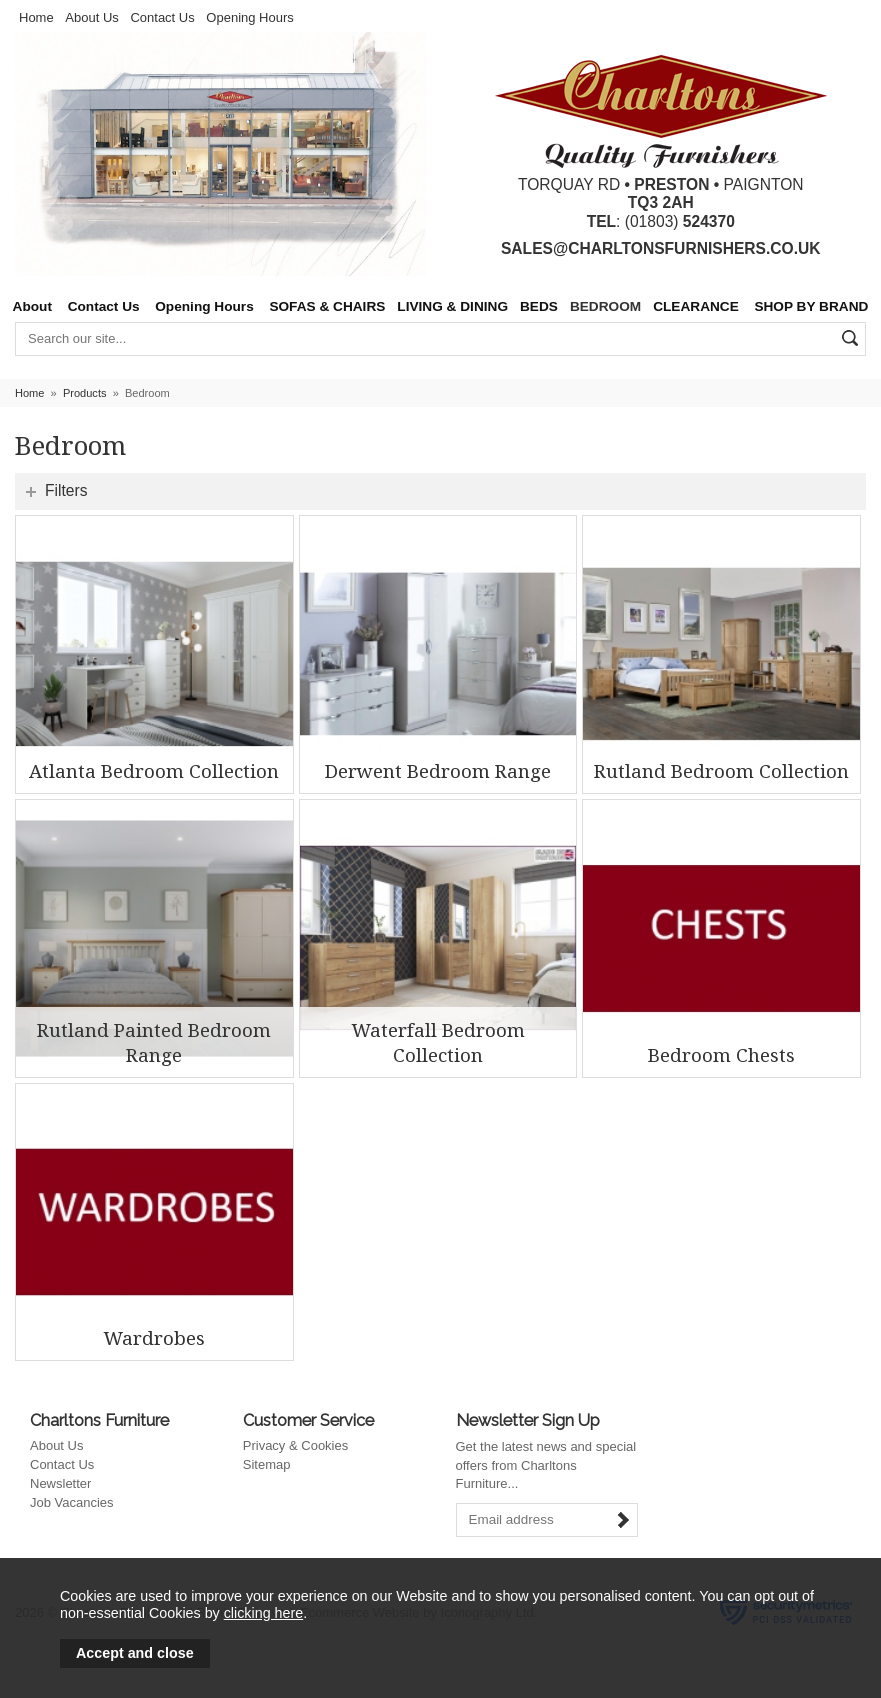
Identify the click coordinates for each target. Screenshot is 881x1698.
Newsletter (60, 1483)
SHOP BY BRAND (811, 306)
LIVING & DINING (452, 306)
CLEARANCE (696, 306)
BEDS (539, 306)
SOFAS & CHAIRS (327, 306)
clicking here (263, 1613)
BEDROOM (605, 306)
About (32, 306)
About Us (91, 17)
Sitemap (267, 1464)
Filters (66, 490)
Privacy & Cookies (295, 1445)
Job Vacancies (72, 1502)
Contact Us (162, 17)
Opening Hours (249, 17)
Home (36, 17)
